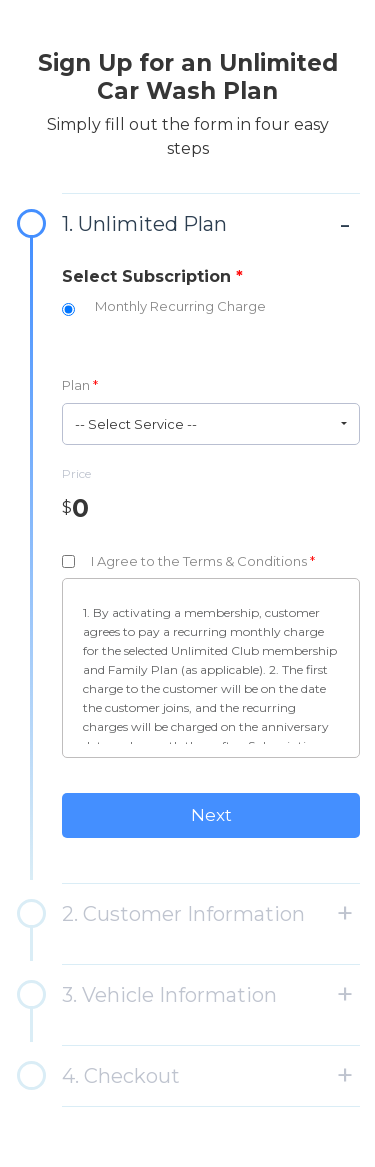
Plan (80, 385)
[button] (211, 424)
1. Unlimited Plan (144, 224)
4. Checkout (121, 1076)
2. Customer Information (183, 914)
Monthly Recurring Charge (180, 306)
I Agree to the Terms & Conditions (203, 561)
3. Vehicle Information (169, 995)
